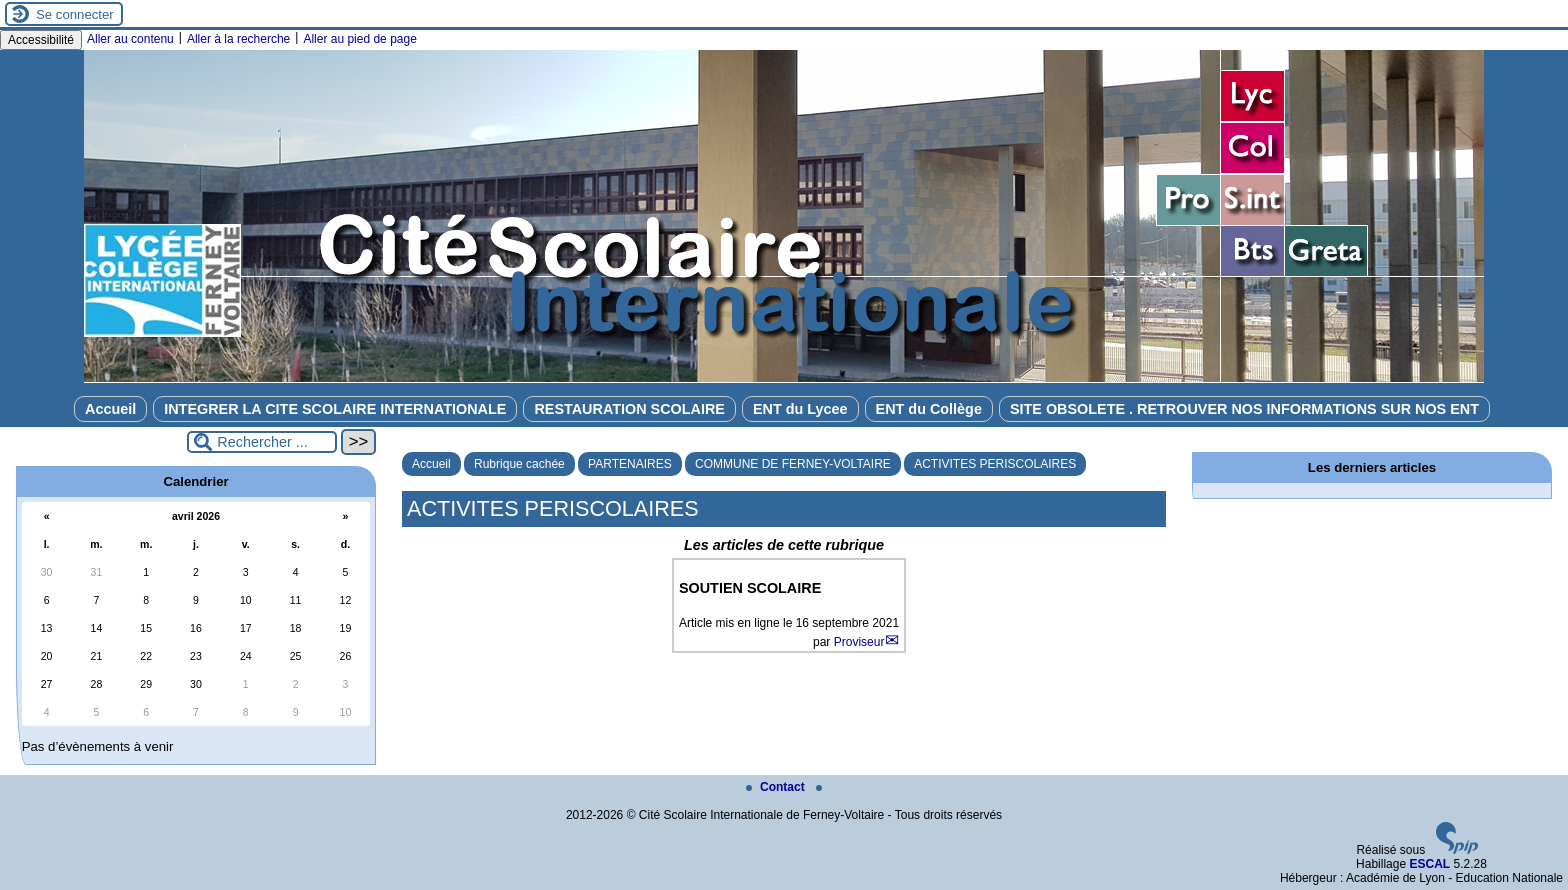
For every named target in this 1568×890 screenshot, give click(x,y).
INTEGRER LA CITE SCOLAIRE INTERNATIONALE (335, 409)
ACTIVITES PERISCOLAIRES (995, 464)
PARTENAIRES (630, 464)
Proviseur (859, 642)
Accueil (110, 409)
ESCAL (1429, 864)
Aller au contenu (130, 39)
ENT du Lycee (800, 409)
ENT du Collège (929, 409)
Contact (777, 787)
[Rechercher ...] (262, 442)
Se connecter (75, 14)
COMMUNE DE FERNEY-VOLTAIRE (793, 464)
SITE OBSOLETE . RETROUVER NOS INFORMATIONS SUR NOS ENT (1244, 409)
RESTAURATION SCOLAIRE (629, 409)
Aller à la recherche (238, 39)
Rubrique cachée (519, 464)
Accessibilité (41, 40)
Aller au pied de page (359, 39)
